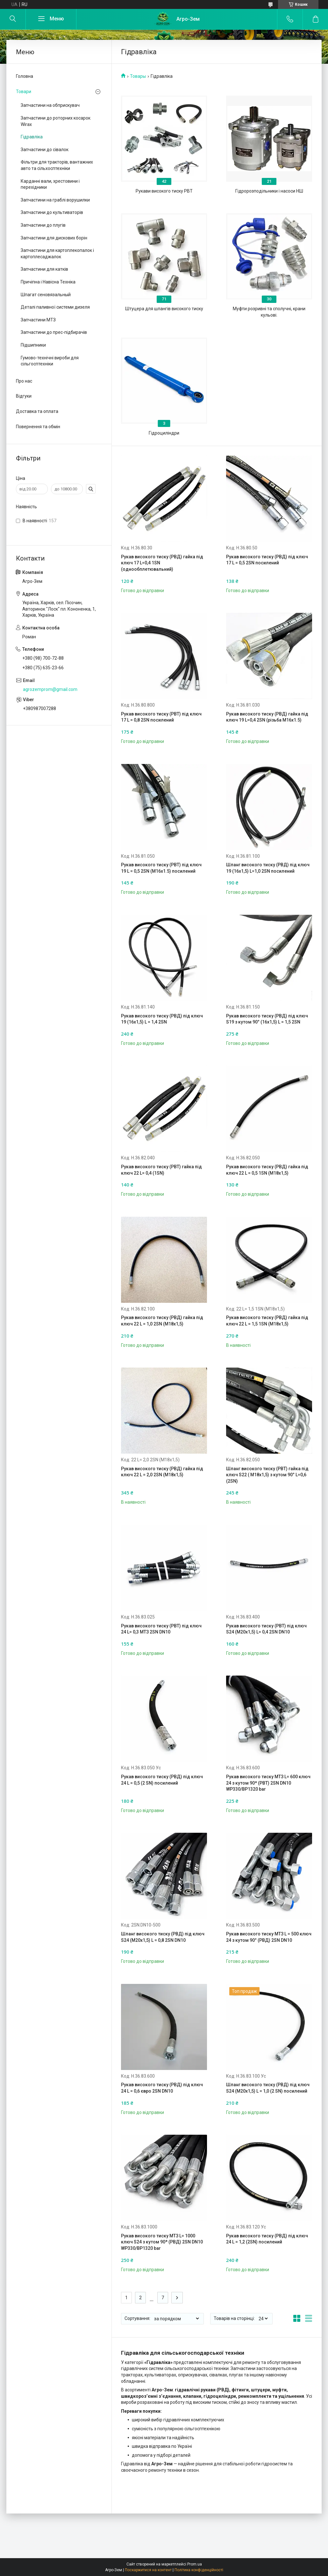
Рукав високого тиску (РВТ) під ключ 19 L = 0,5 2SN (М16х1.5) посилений (161, 868)
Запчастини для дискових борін (54, 237)
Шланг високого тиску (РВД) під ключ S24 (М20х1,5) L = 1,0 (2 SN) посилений (268, 2088)
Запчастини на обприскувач (50, 105)
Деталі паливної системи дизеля (55, 307)
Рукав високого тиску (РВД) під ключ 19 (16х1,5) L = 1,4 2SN (162, 1019)
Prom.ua (194, 2564)
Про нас (24, 381)
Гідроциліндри (164, 433)
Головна (24, 76)
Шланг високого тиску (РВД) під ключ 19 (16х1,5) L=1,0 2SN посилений (268, 868)
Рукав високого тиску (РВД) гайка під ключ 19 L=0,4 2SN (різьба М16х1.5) (267, 717)
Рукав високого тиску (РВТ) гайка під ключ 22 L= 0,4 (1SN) (161, 1170)
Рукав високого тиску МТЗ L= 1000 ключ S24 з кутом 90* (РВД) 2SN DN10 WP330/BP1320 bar (162, 2242)
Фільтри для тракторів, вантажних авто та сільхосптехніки (57, 165)
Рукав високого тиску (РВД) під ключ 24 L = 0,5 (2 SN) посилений (162, 1780)
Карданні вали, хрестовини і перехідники (50, 184)
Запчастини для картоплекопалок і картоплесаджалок (57, 253)
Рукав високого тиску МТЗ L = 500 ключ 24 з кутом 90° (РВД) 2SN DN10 (268, 1937)
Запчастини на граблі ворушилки (55, 199)
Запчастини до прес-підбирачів (54, 332)
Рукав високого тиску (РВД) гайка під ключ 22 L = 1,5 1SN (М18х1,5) (267, 1320)
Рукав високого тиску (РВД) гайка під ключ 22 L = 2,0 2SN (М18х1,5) (162, 1472)
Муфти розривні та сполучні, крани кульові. (269, 312)
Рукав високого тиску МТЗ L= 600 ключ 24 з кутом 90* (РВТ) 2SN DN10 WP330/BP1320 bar (268, 1783)
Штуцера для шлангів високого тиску (164, 308)
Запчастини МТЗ (38, 319)
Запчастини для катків (44, 269)
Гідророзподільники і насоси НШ (269, 191)
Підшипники (33, 345)
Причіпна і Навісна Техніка (48, 281)
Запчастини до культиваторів (52, 212)
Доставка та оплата (37, 411)
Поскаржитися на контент (148, 2570)
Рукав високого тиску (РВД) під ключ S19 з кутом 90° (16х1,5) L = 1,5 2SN (267, 1019)
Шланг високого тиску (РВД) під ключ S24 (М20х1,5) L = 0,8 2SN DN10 (162, 1937)
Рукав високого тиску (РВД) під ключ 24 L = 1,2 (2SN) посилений (267, 2239)
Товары (138, 76)
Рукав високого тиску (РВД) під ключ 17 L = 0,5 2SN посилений (267, 560)
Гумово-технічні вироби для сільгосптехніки (50, 361)
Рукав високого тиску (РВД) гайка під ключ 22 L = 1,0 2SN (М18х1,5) (162, 1320)
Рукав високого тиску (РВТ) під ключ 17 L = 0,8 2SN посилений (161, 717)
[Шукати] (12, 19)
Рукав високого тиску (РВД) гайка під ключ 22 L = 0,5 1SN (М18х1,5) (267, 1170)
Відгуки (24, 396)
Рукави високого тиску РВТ (164, 191)
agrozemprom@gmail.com (50, 689)
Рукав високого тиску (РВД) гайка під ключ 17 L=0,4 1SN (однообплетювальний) (162, 563)
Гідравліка (32, 136)
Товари (23, 91)
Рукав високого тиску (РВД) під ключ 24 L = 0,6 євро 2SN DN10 (162, 2088)
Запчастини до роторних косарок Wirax (55, 121)
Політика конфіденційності (199, 2570)
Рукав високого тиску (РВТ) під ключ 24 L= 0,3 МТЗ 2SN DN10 (161, 1629)
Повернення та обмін (38, 426)
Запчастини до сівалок (44, 149)
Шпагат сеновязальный (46, 294)
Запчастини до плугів (43, 225)
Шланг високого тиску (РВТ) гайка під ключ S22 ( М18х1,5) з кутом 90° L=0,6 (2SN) (267, 1475)
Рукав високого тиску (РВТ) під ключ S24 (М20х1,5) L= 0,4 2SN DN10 (266, 1629)
